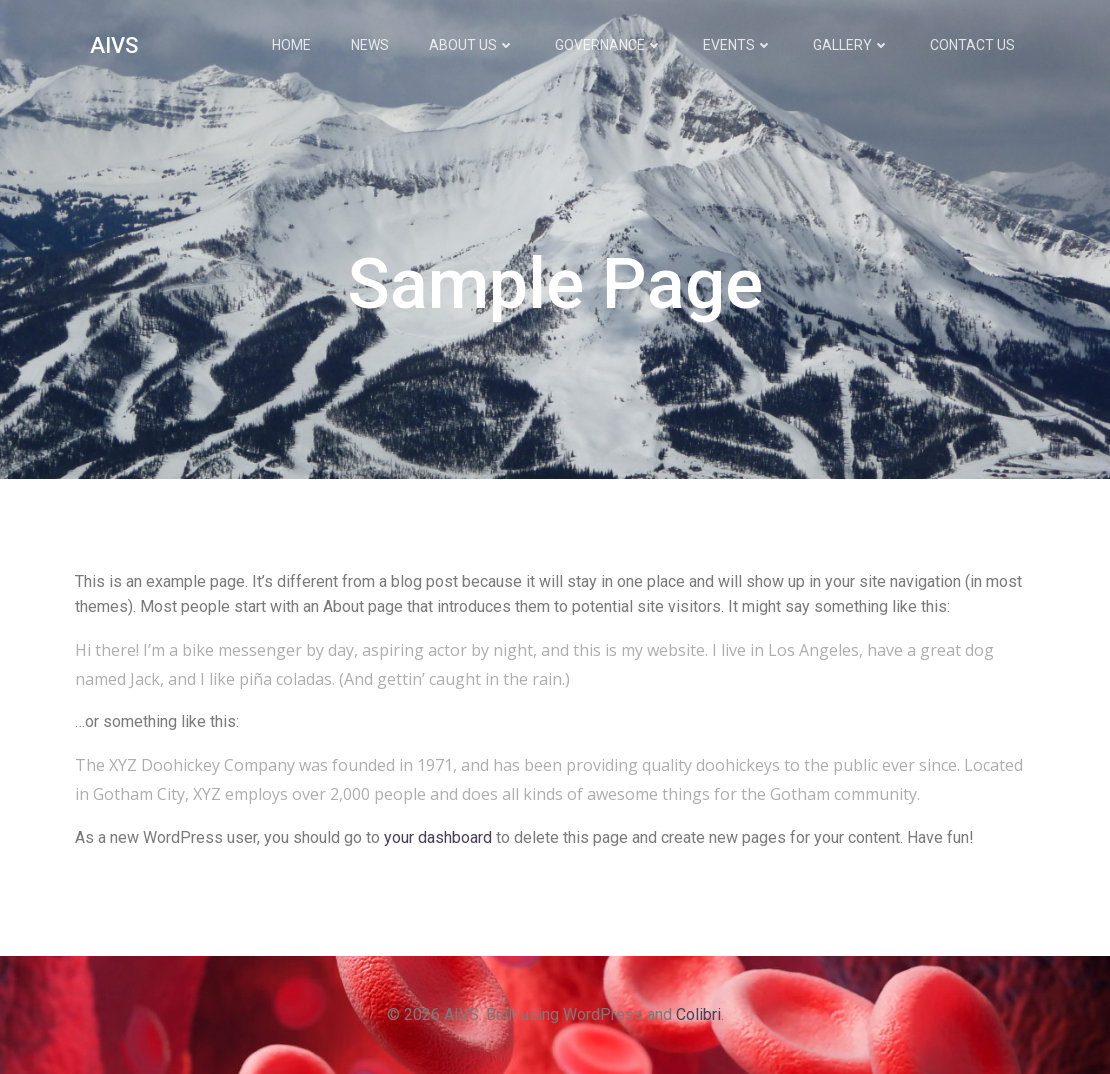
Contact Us (972, 45)
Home (291, 45)
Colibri (698, 1014)
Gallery (851, 45)
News (370, 45)
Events (738, 45)
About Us (472, 45)
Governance (609, 45)
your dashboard (438, 837)
